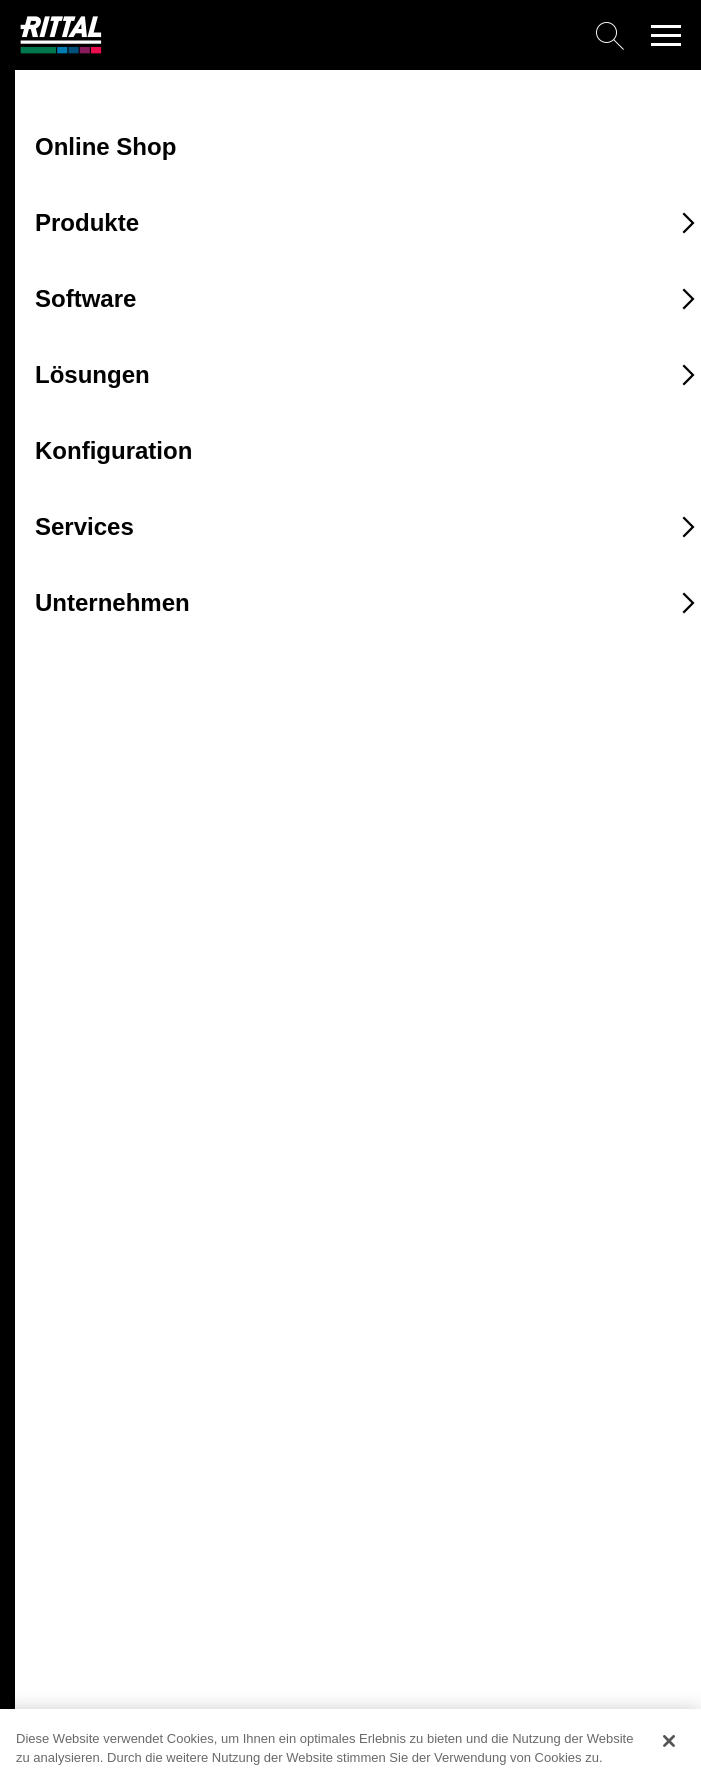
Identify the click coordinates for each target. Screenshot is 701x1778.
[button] (666, 35)
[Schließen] (669, 1741)
